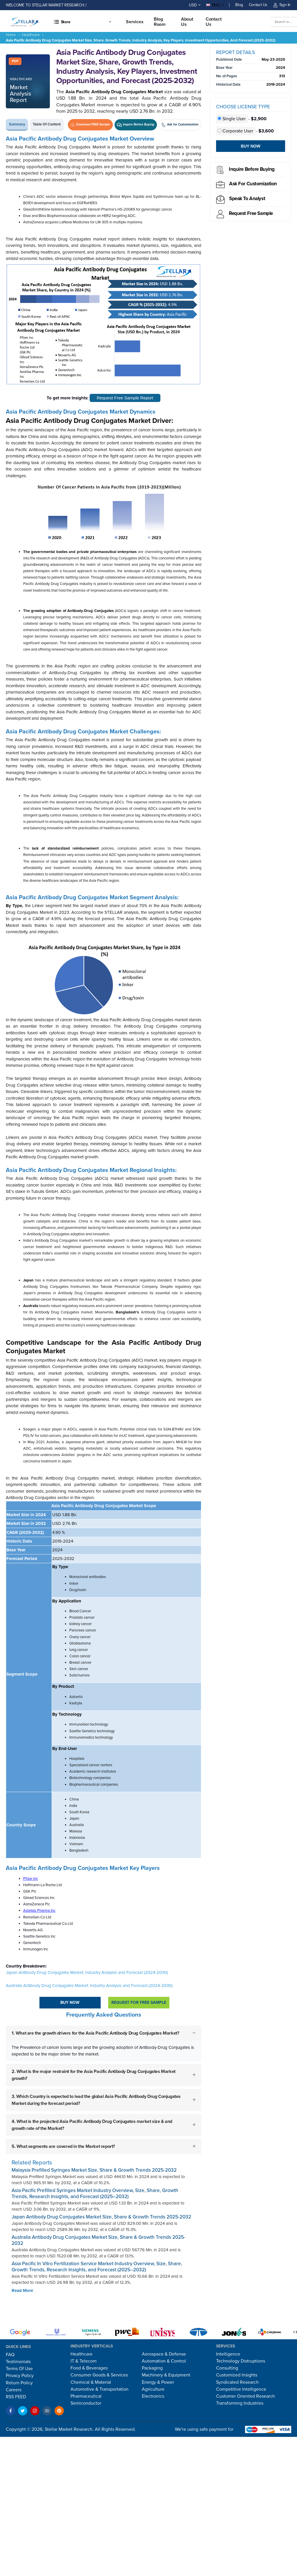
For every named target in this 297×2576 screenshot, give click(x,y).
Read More (22, 2290)
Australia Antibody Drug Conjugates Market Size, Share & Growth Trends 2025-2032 (98, 2240)
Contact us (214, 21)
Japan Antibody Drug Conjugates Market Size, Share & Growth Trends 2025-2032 (101, 2217)
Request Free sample (251, 213)
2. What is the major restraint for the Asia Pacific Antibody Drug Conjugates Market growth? (93, 2075)
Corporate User (236, 131)
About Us (187, 21)
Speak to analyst (247, 198)
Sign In (282, 4)
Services (135, 22)
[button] (82, 21)
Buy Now (69, 2002)
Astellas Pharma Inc (39, 1910)
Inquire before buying (252, 169)
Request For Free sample (138, 2002)
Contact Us (258, 4)
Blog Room (160, 21)
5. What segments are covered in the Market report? (63, 2146)
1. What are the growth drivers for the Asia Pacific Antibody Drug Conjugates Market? (95, 2033)
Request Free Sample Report (125, 397)
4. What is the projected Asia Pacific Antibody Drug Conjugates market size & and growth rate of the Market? (92, 2125)
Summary (17, 124)
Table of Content (47, 124)
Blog (239, 4)
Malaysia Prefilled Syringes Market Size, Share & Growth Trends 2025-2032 (94, 2170)
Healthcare (31, 35)
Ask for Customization (253, 184)
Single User (232, 119)
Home (11, 35)
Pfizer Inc (30, 1878)
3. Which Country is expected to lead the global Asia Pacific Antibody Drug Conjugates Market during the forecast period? (96, 2100)
